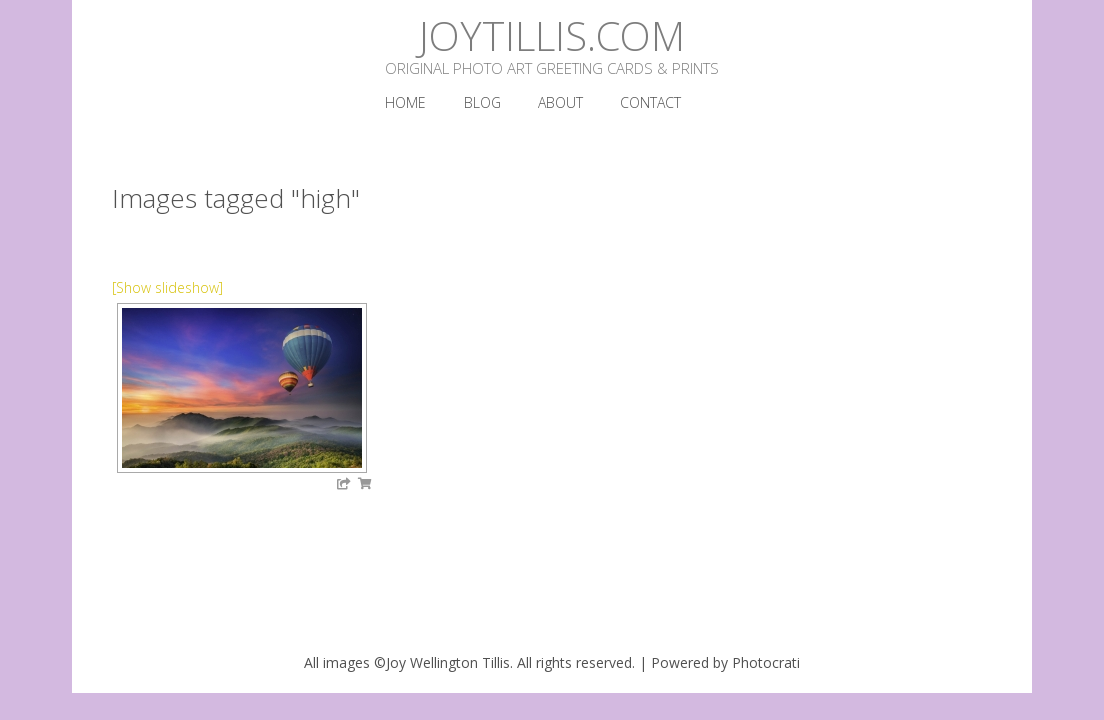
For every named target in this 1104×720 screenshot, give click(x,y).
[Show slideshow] (167, 287)
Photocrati (766, 662)
